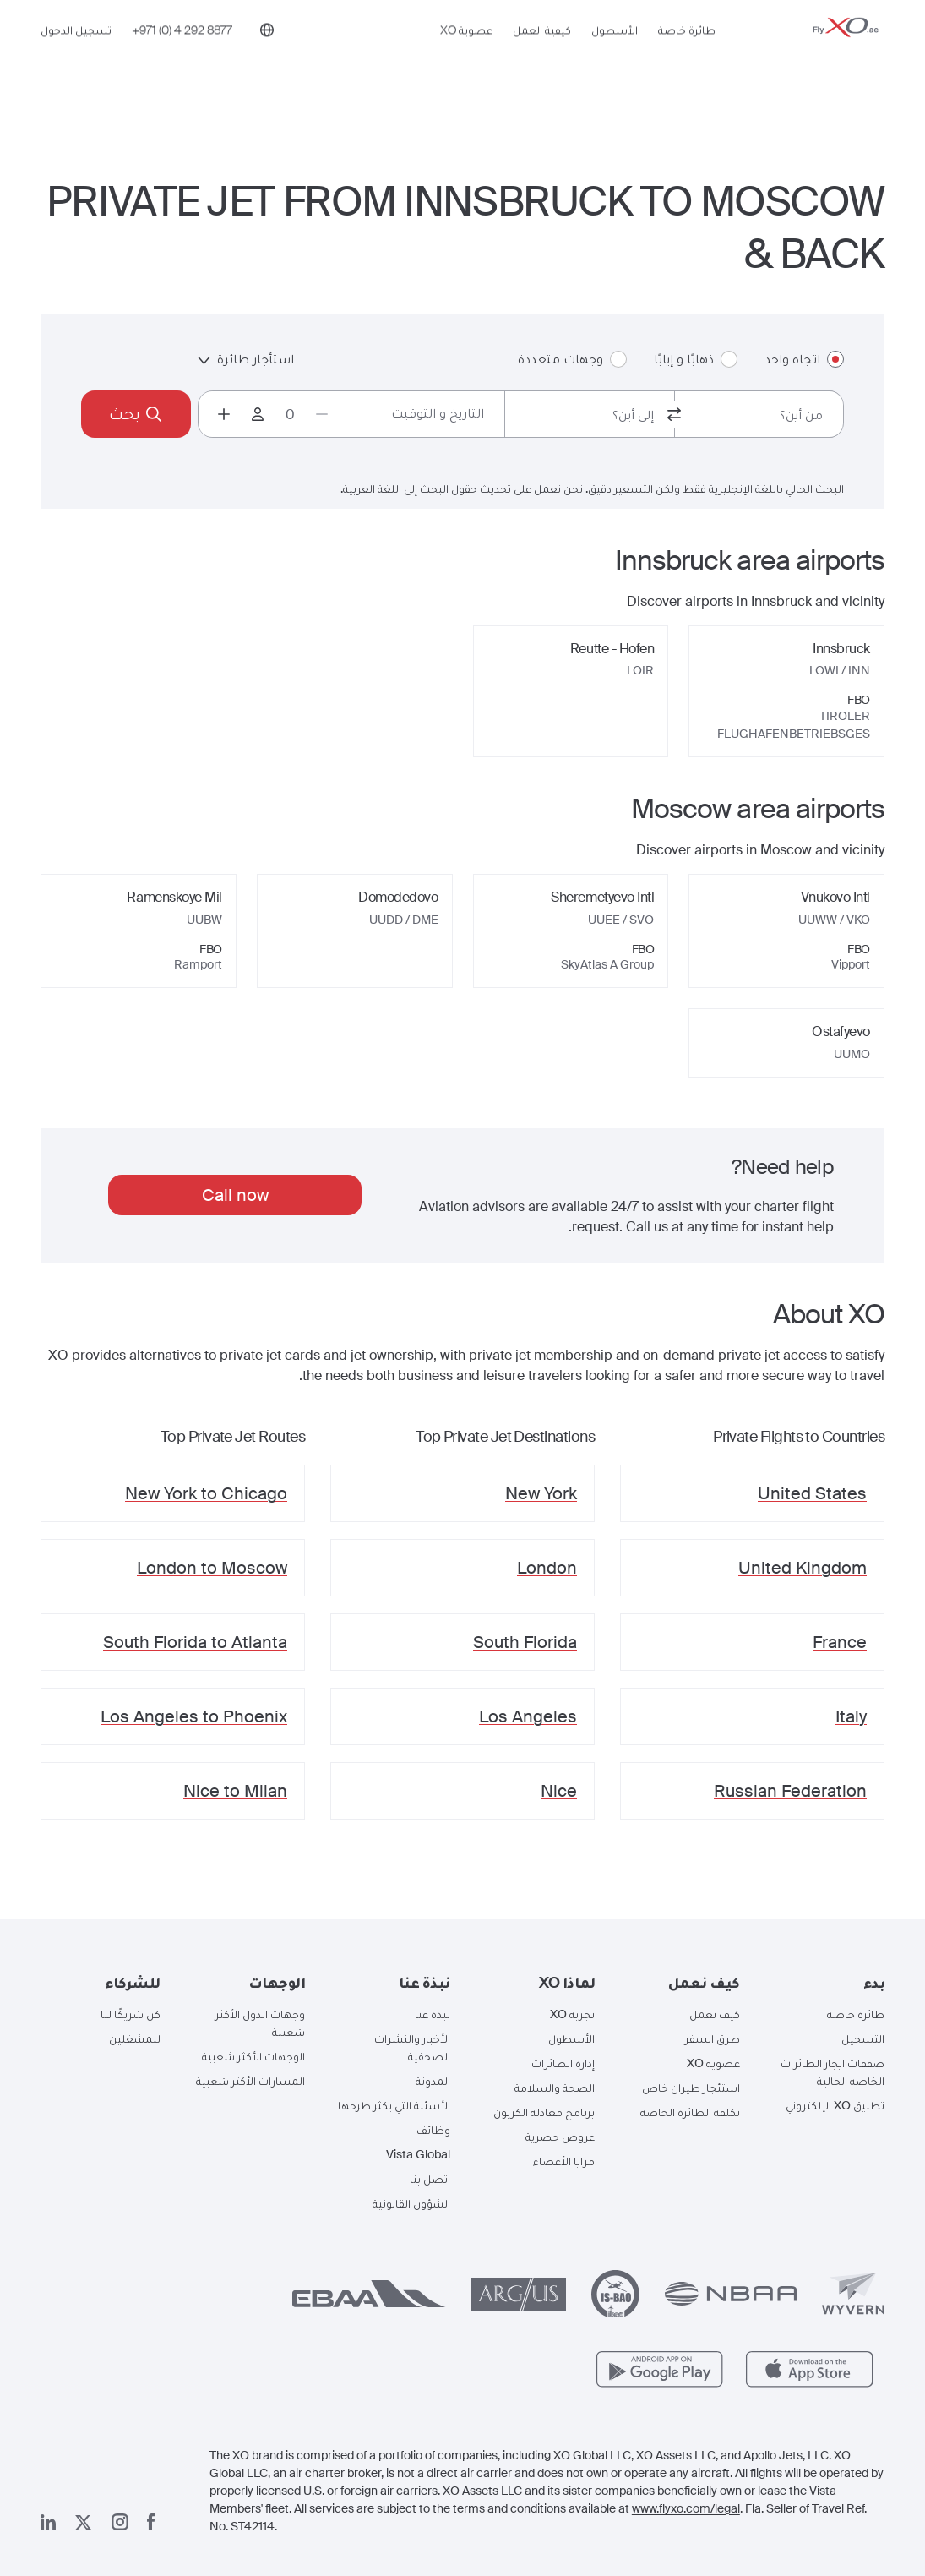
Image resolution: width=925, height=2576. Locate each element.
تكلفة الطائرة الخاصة (690, 2112)
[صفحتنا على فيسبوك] (151, 2521)
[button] (825, 1982)
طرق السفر (712, 2038)
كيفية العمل (542, 56)
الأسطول (614, 56)
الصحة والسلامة (554, 2087)
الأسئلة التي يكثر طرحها (394, 2105)
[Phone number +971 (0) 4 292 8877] (182, 56)
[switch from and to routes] (674, 414)
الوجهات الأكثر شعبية (253, 2056)
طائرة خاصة (687, 56)
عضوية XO (466, 56)
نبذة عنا (432, 2014)
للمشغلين (135, 2038)
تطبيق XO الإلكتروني (835, 2105)
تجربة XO (572, 2014)
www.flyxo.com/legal (686, 2508)
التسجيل (862, 2038)
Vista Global (418, 2154)
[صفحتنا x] (83, 2522)
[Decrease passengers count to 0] (322, 414)
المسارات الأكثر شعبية (250, 2080)
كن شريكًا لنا (131, 2014)
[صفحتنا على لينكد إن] (48, 2522)
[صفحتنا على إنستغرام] (120, 2521)
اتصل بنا (430, 2178)
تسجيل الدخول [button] (76, 56)
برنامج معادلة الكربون (544, 2112)
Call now (235, 1195)
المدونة (433, 2080)
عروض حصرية (560, 2136)
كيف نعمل (714, 2014)
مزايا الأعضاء (564, 2161)
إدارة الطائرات (563, 2063)
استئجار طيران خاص (691, 2087)
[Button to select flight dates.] (425, 414)
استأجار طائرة (246, 359)
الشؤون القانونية (411, 2203)
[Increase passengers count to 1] (224, 414)
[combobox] (759, 414)
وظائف (433, 2129)
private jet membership (540, 1355)
